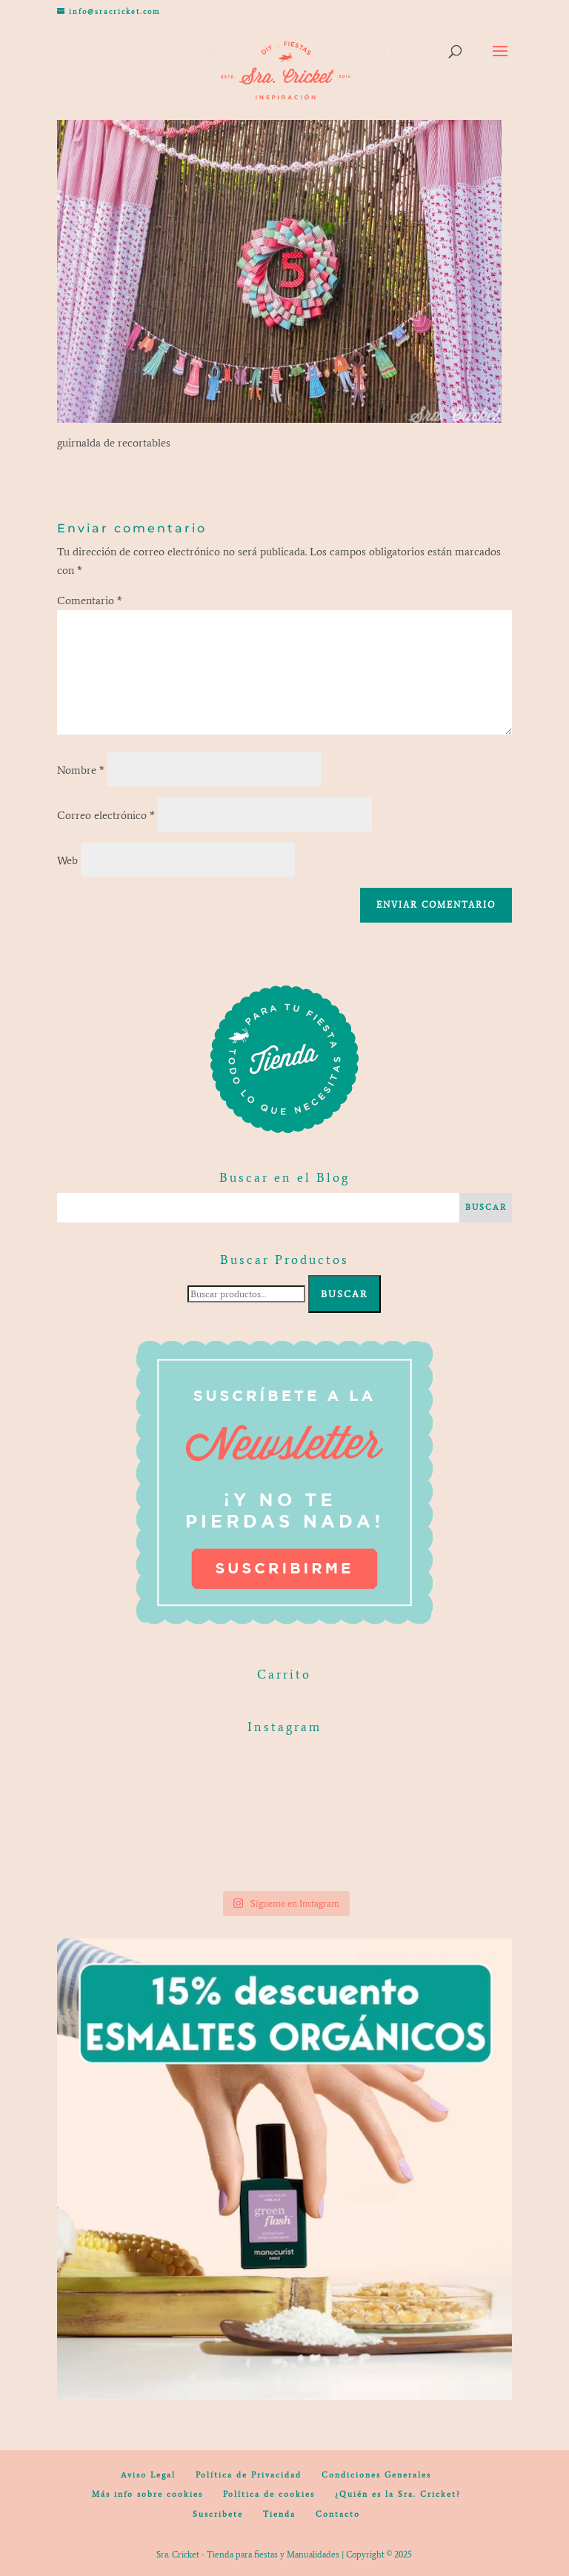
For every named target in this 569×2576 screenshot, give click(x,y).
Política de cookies (269, 2494)
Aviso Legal (148, 2475)
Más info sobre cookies (147, 2494)
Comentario (89, 600)
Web (67, 860)
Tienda (279, 2514)
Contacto (338, 2514)
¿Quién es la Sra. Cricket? (398, 2494)
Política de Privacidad (249, 2475)
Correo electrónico (106, 815)
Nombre (80, 770)
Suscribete (218, 2514)
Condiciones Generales (376, 2475)
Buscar (344, 1294)
